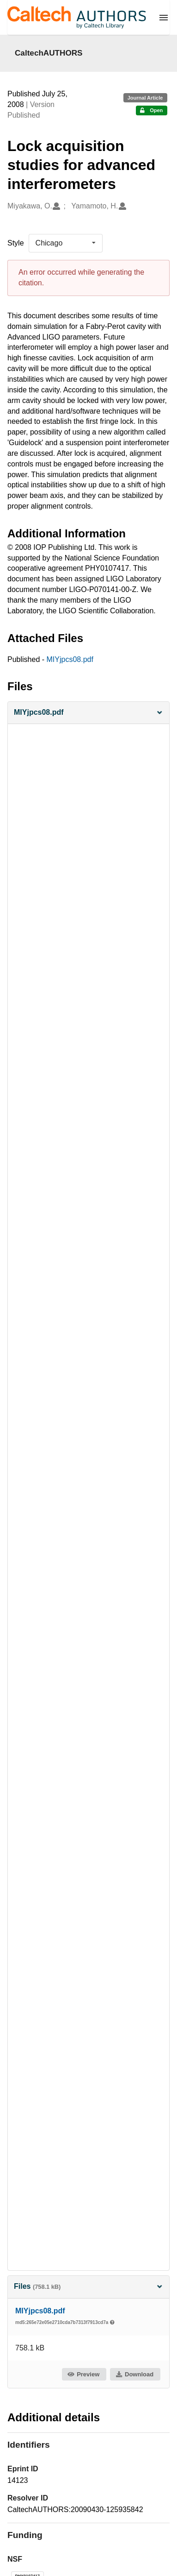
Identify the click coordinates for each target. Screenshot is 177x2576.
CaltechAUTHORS (49, 52)
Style (15, 243)
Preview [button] (83, 2374)
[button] (88, 713)
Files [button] (88, 2286)
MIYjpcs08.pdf (70, 659)
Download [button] (134, 2374)
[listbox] (66, 243)
